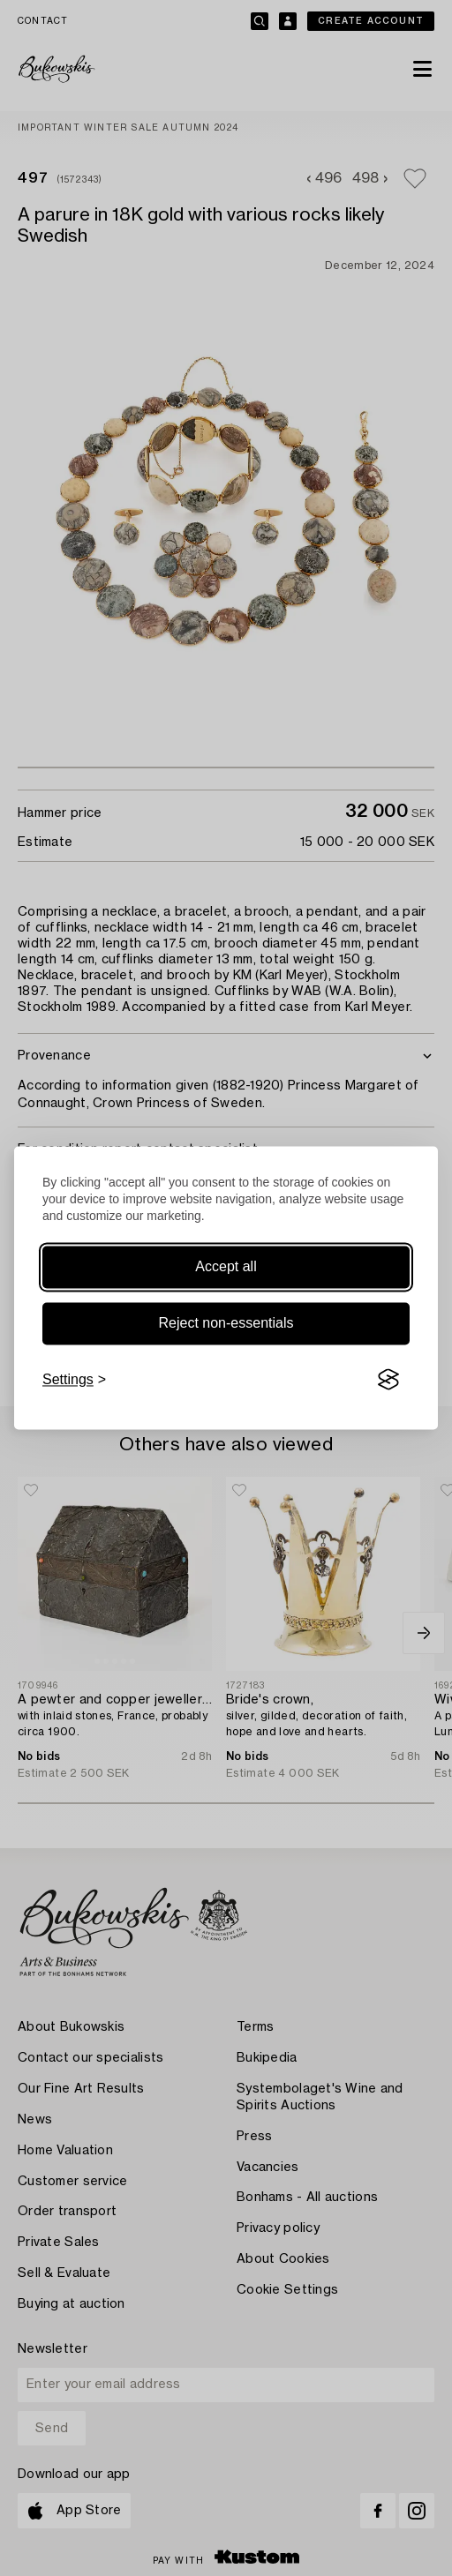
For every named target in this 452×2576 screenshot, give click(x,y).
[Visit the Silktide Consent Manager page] (388, 1380)
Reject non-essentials (226, 1322)
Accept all (225, 1266)
